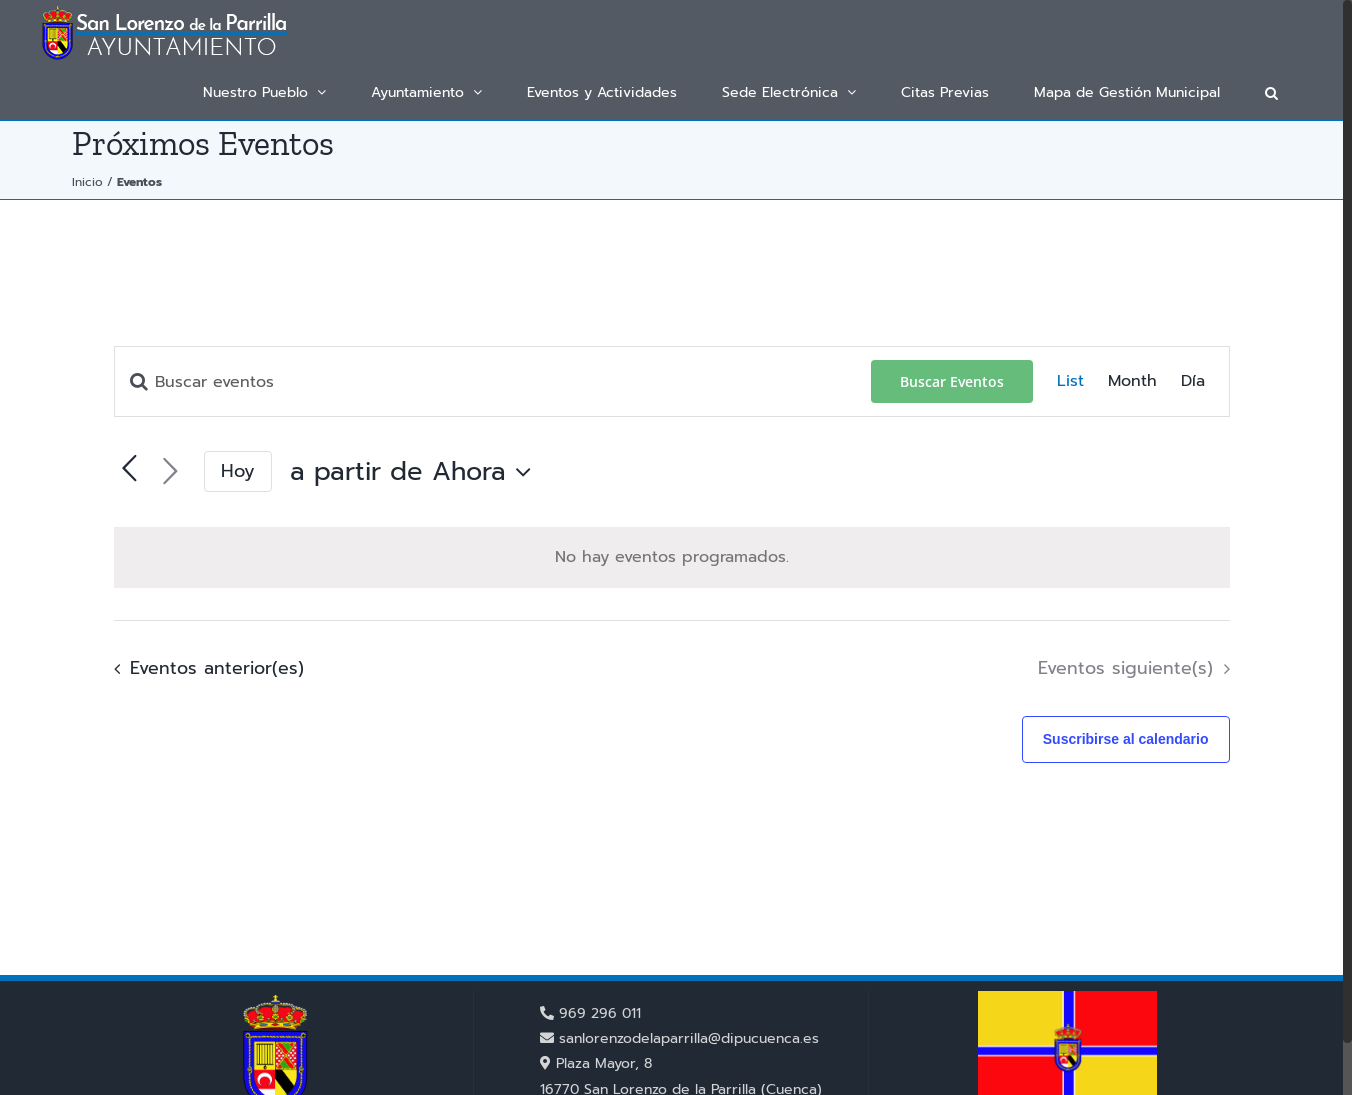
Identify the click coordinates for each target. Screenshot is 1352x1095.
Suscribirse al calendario (1126, 739)
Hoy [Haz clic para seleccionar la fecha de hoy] (238, 471)
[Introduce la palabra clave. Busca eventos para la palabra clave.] (493, 382)
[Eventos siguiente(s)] (170, 472)
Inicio (87, 182)
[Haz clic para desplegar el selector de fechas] (415, 472)
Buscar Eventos (952, 381)
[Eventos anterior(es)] (203, 669)
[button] (1271, 92)
